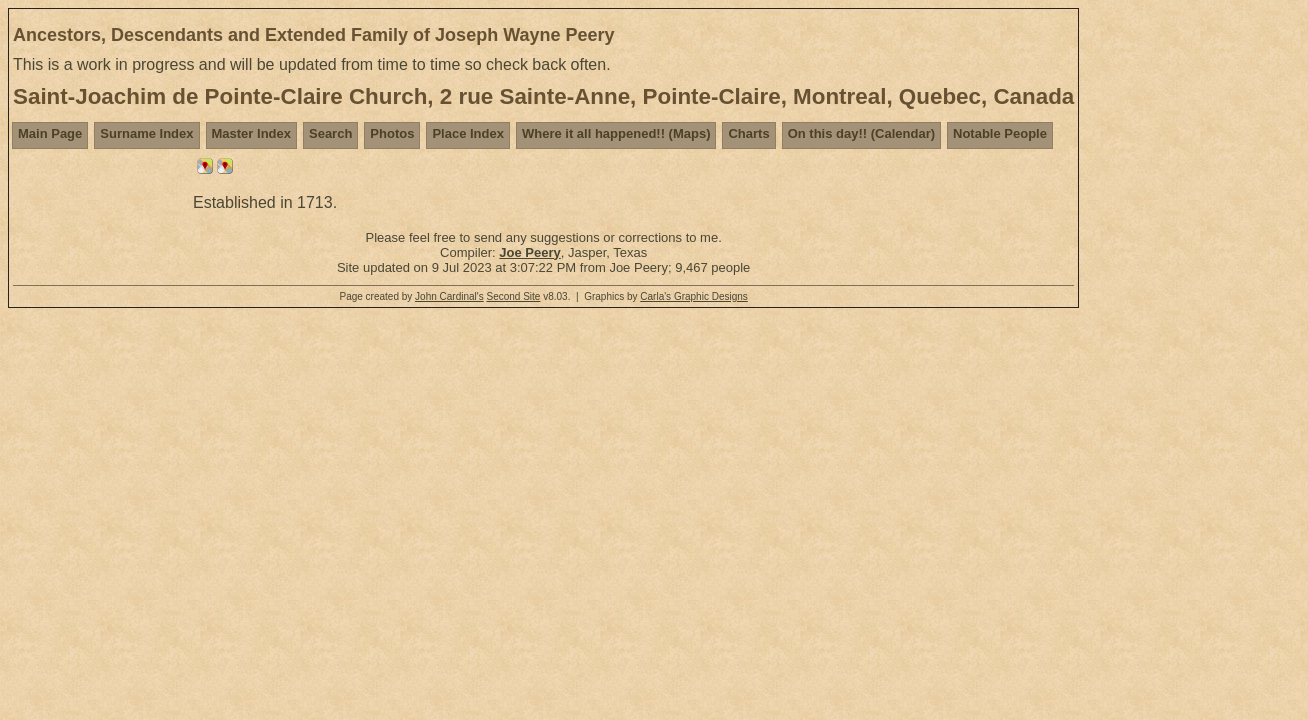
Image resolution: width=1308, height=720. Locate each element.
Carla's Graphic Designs (694, 296)
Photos (392, 133)
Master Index (251, 133)
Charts (748, 133)
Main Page (50, 133)
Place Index (468, 133)
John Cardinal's (449, 296)
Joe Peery (529, 252)
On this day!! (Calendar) (861, 133)
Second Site (513, 296)
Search (330, 133)
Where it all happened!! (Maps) (616, 133)
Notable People (1000, 133)
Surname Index (146, 133)
